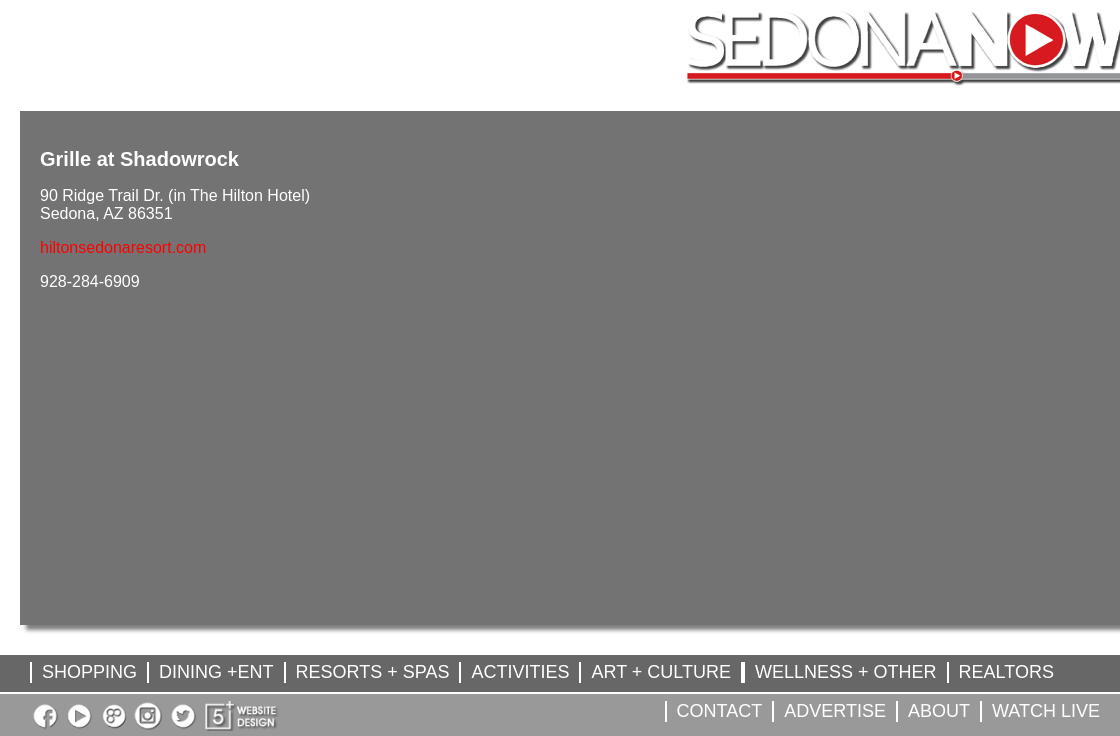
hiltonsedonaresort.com (123, 247)
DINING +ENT (216, 672)
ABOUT (939, 711)
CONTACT (720, 711)
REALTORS (1006, 672)
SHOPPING (89, 672)
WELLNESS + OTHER (846, 672)
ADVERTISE (835, 711)
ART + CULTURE (661, 672)
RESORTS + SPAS (373, 672)
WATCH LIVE (1046, 711)
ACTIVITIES (520, 672)
